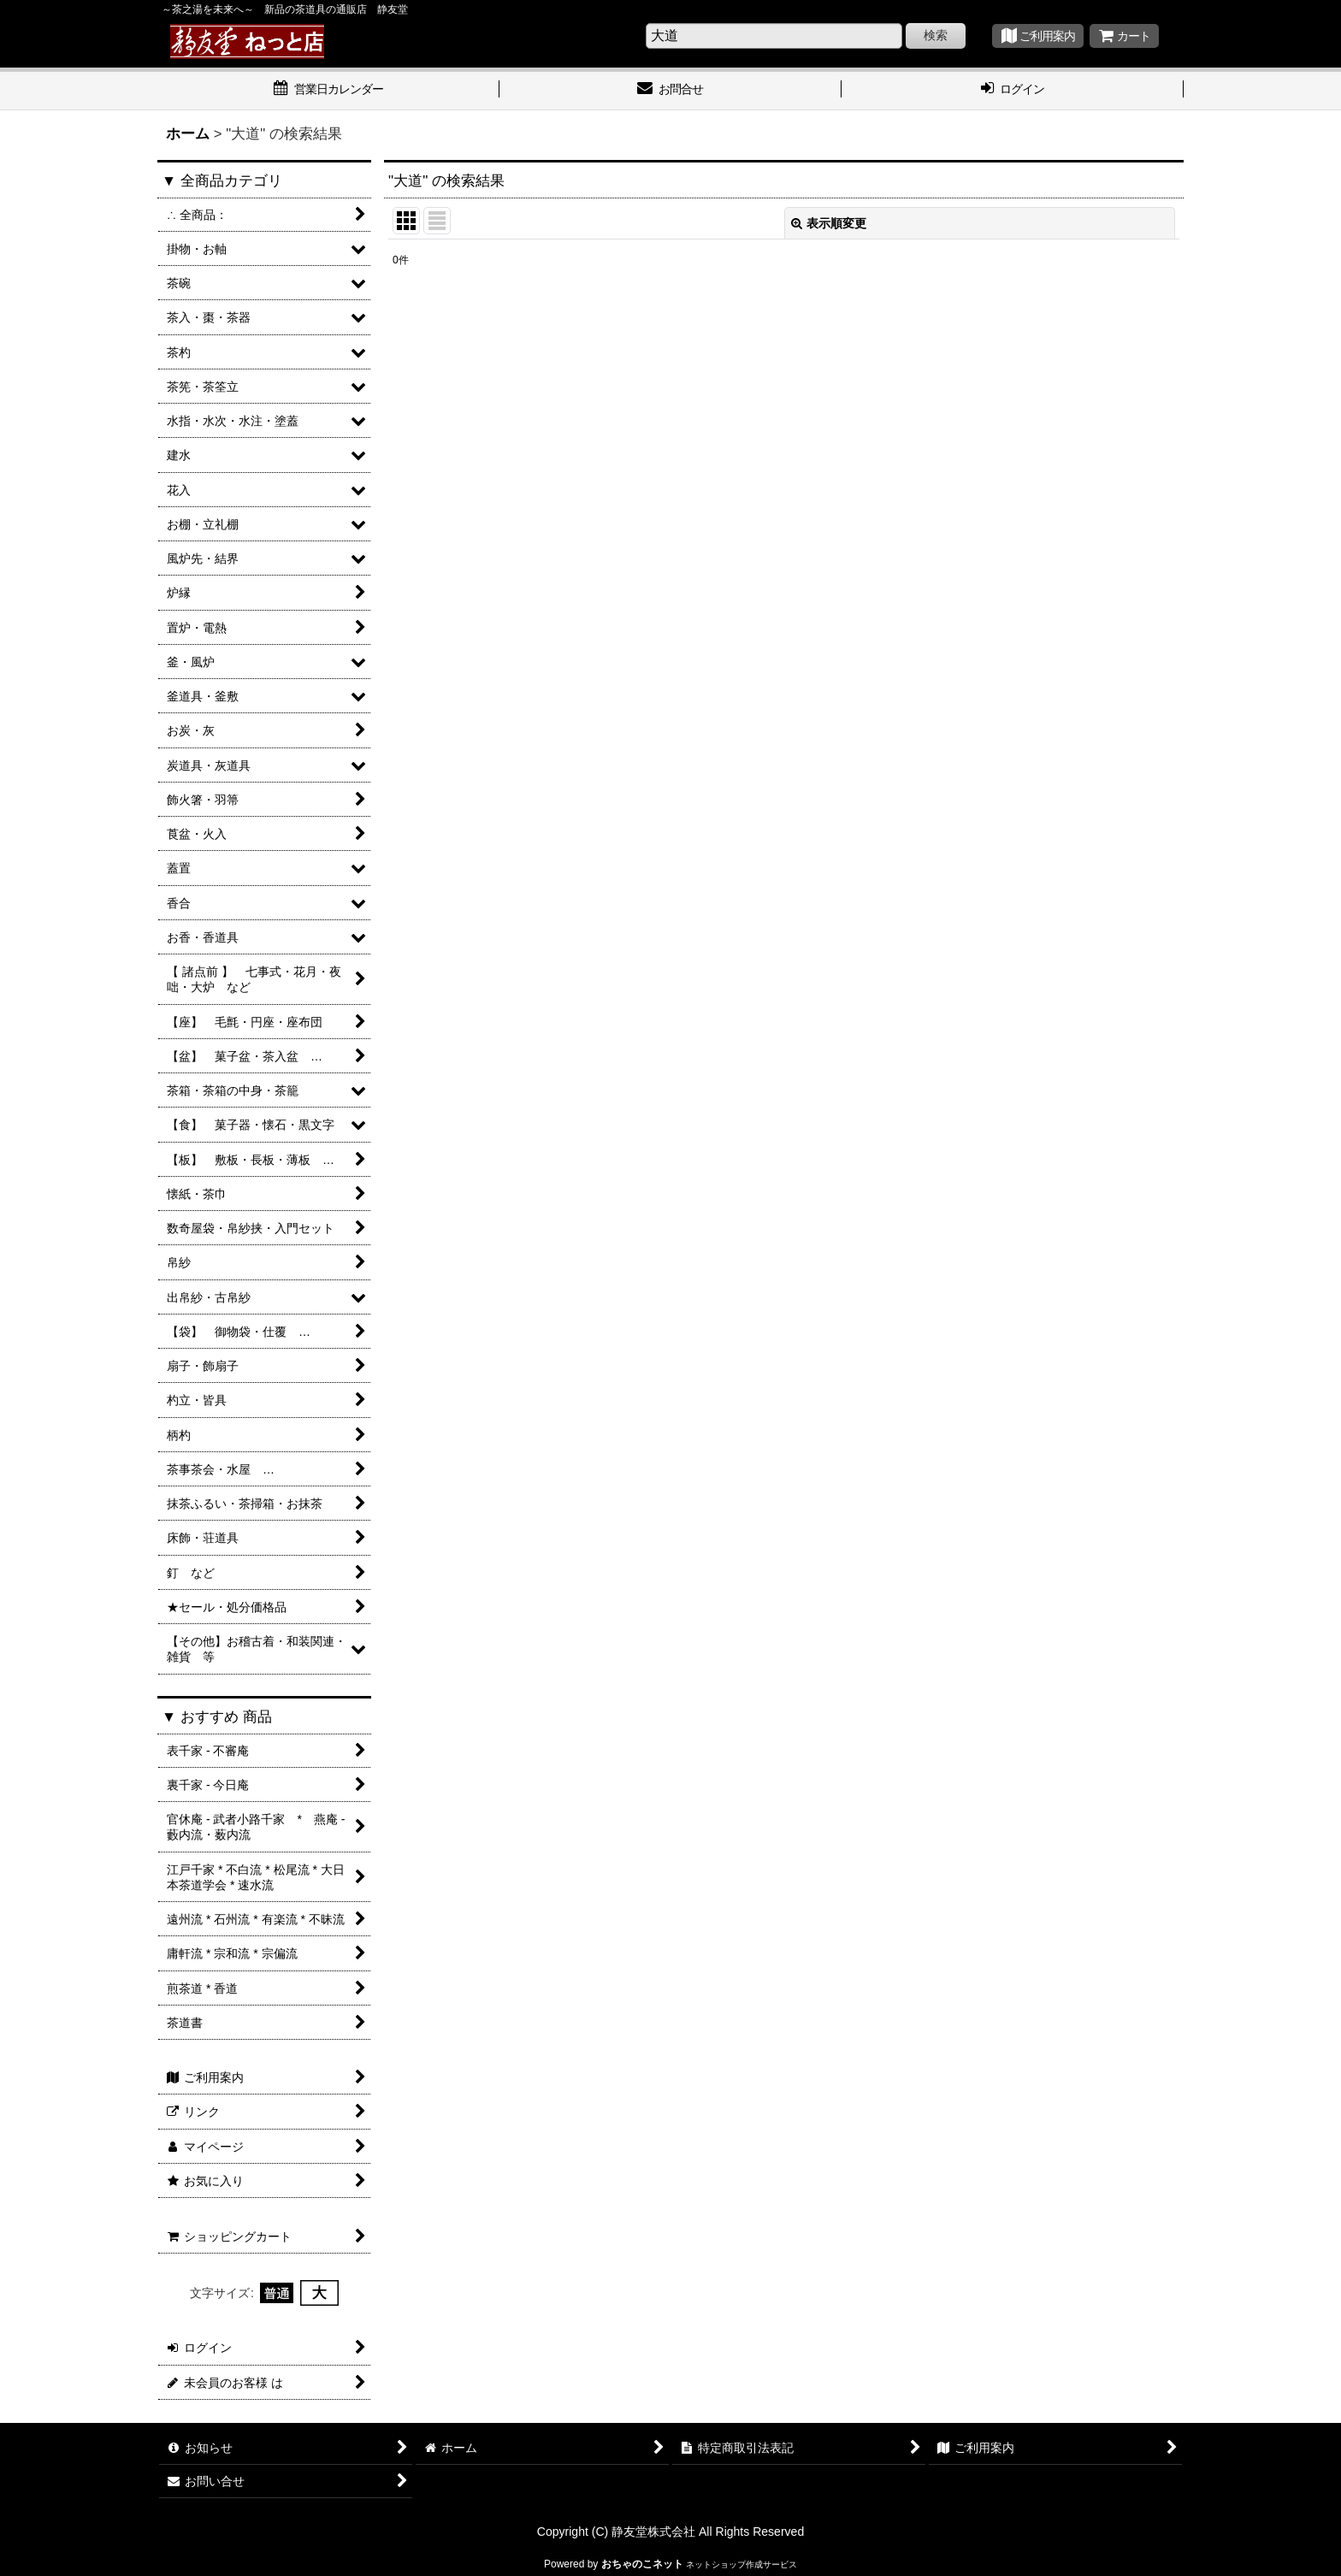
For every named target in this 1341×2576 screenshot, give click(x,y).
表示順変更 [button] (828, 223)
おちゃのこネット (642, 2564)
